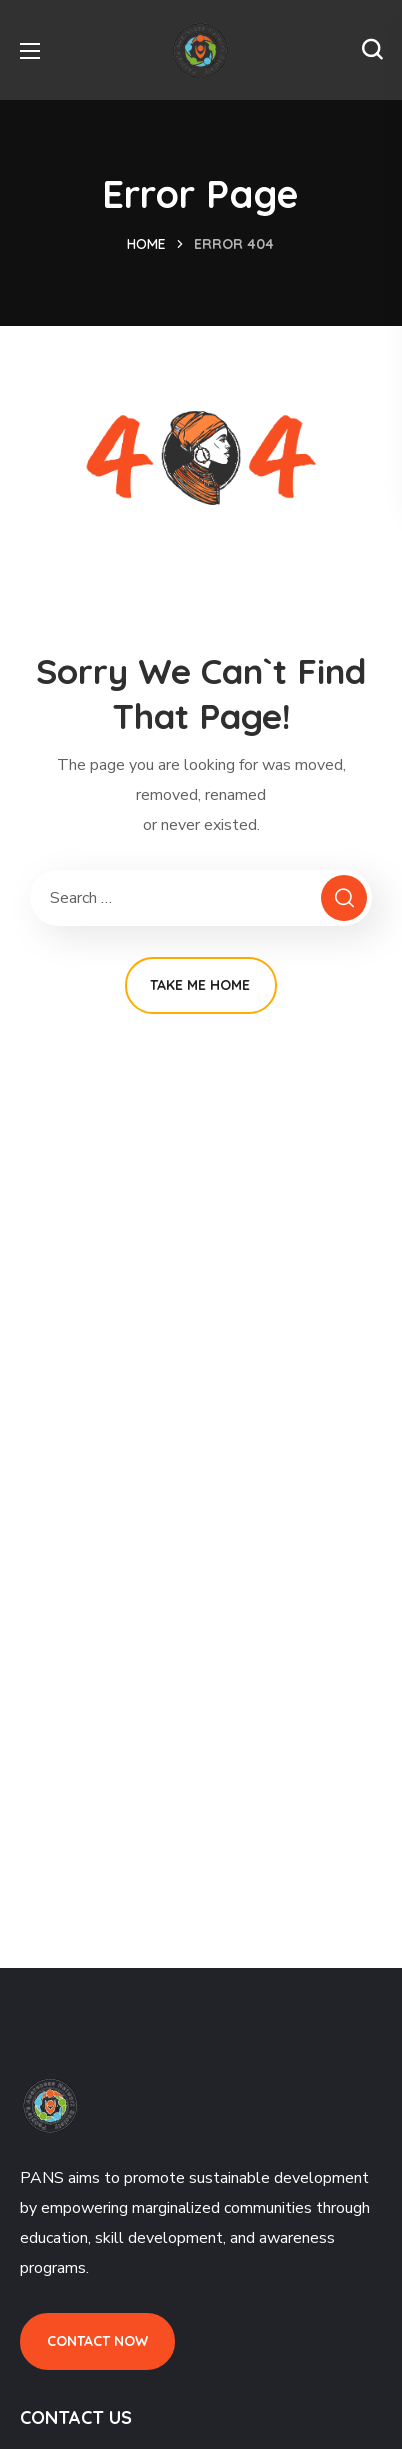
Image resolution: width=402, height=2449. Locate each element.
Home (146, 244)
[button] (372, 50)
